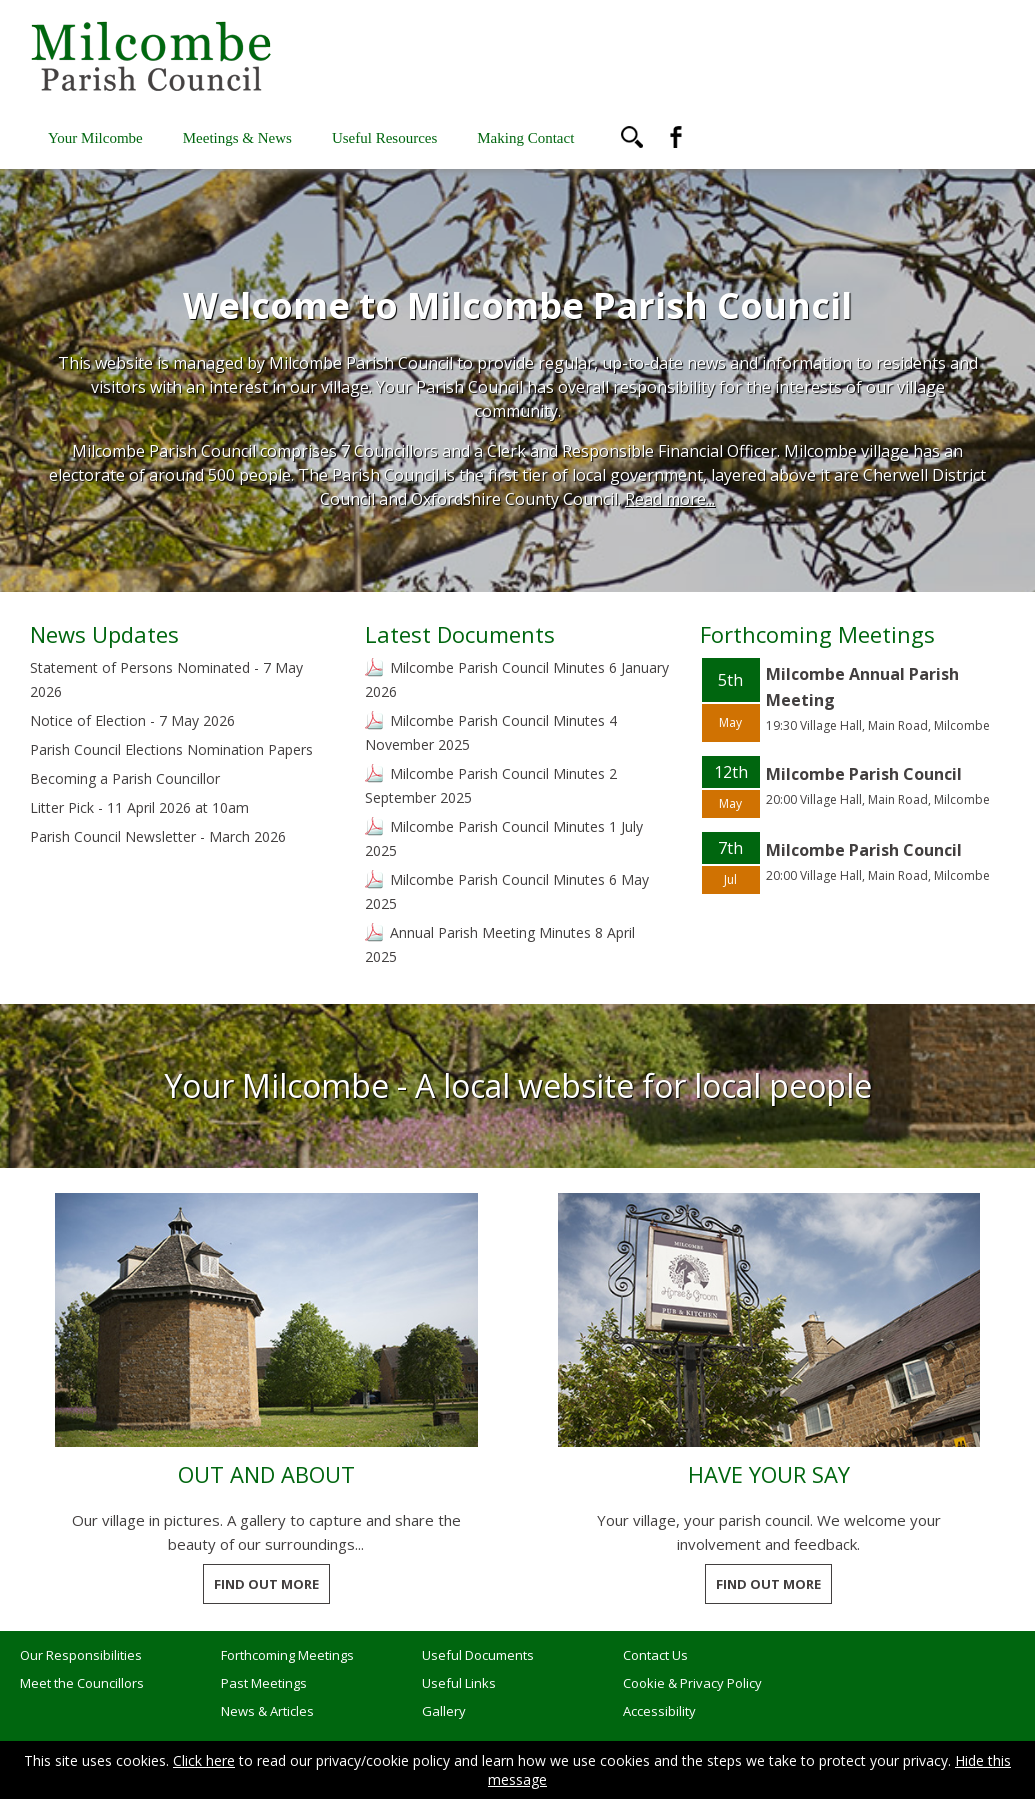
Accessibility (659, 1711)
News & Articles (267, 1711)
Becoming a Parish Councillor (125, 778)
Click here (204, 1760)
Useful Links (459, 1683)
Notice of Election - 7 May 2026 (132, 720)
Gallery (444, 1711)
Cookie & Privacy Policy (692, 1683)
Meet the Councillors (82, 1683)
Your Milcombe (95, 138)
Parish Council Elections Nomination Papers (171, 749)
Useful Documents (478, 1655)
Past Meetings (264, 1683)
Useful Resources (384, 138)
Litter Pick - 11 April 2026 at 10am (139, 807)
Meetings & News (237, 138)
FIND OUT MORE (266, 1584)
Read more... (670, 499)
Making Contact (525, 138)
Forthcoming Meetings (287, 1655)
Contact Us (655, 1655)
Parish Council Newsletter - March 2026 (158, 836)
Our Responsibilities (81, 1655)
